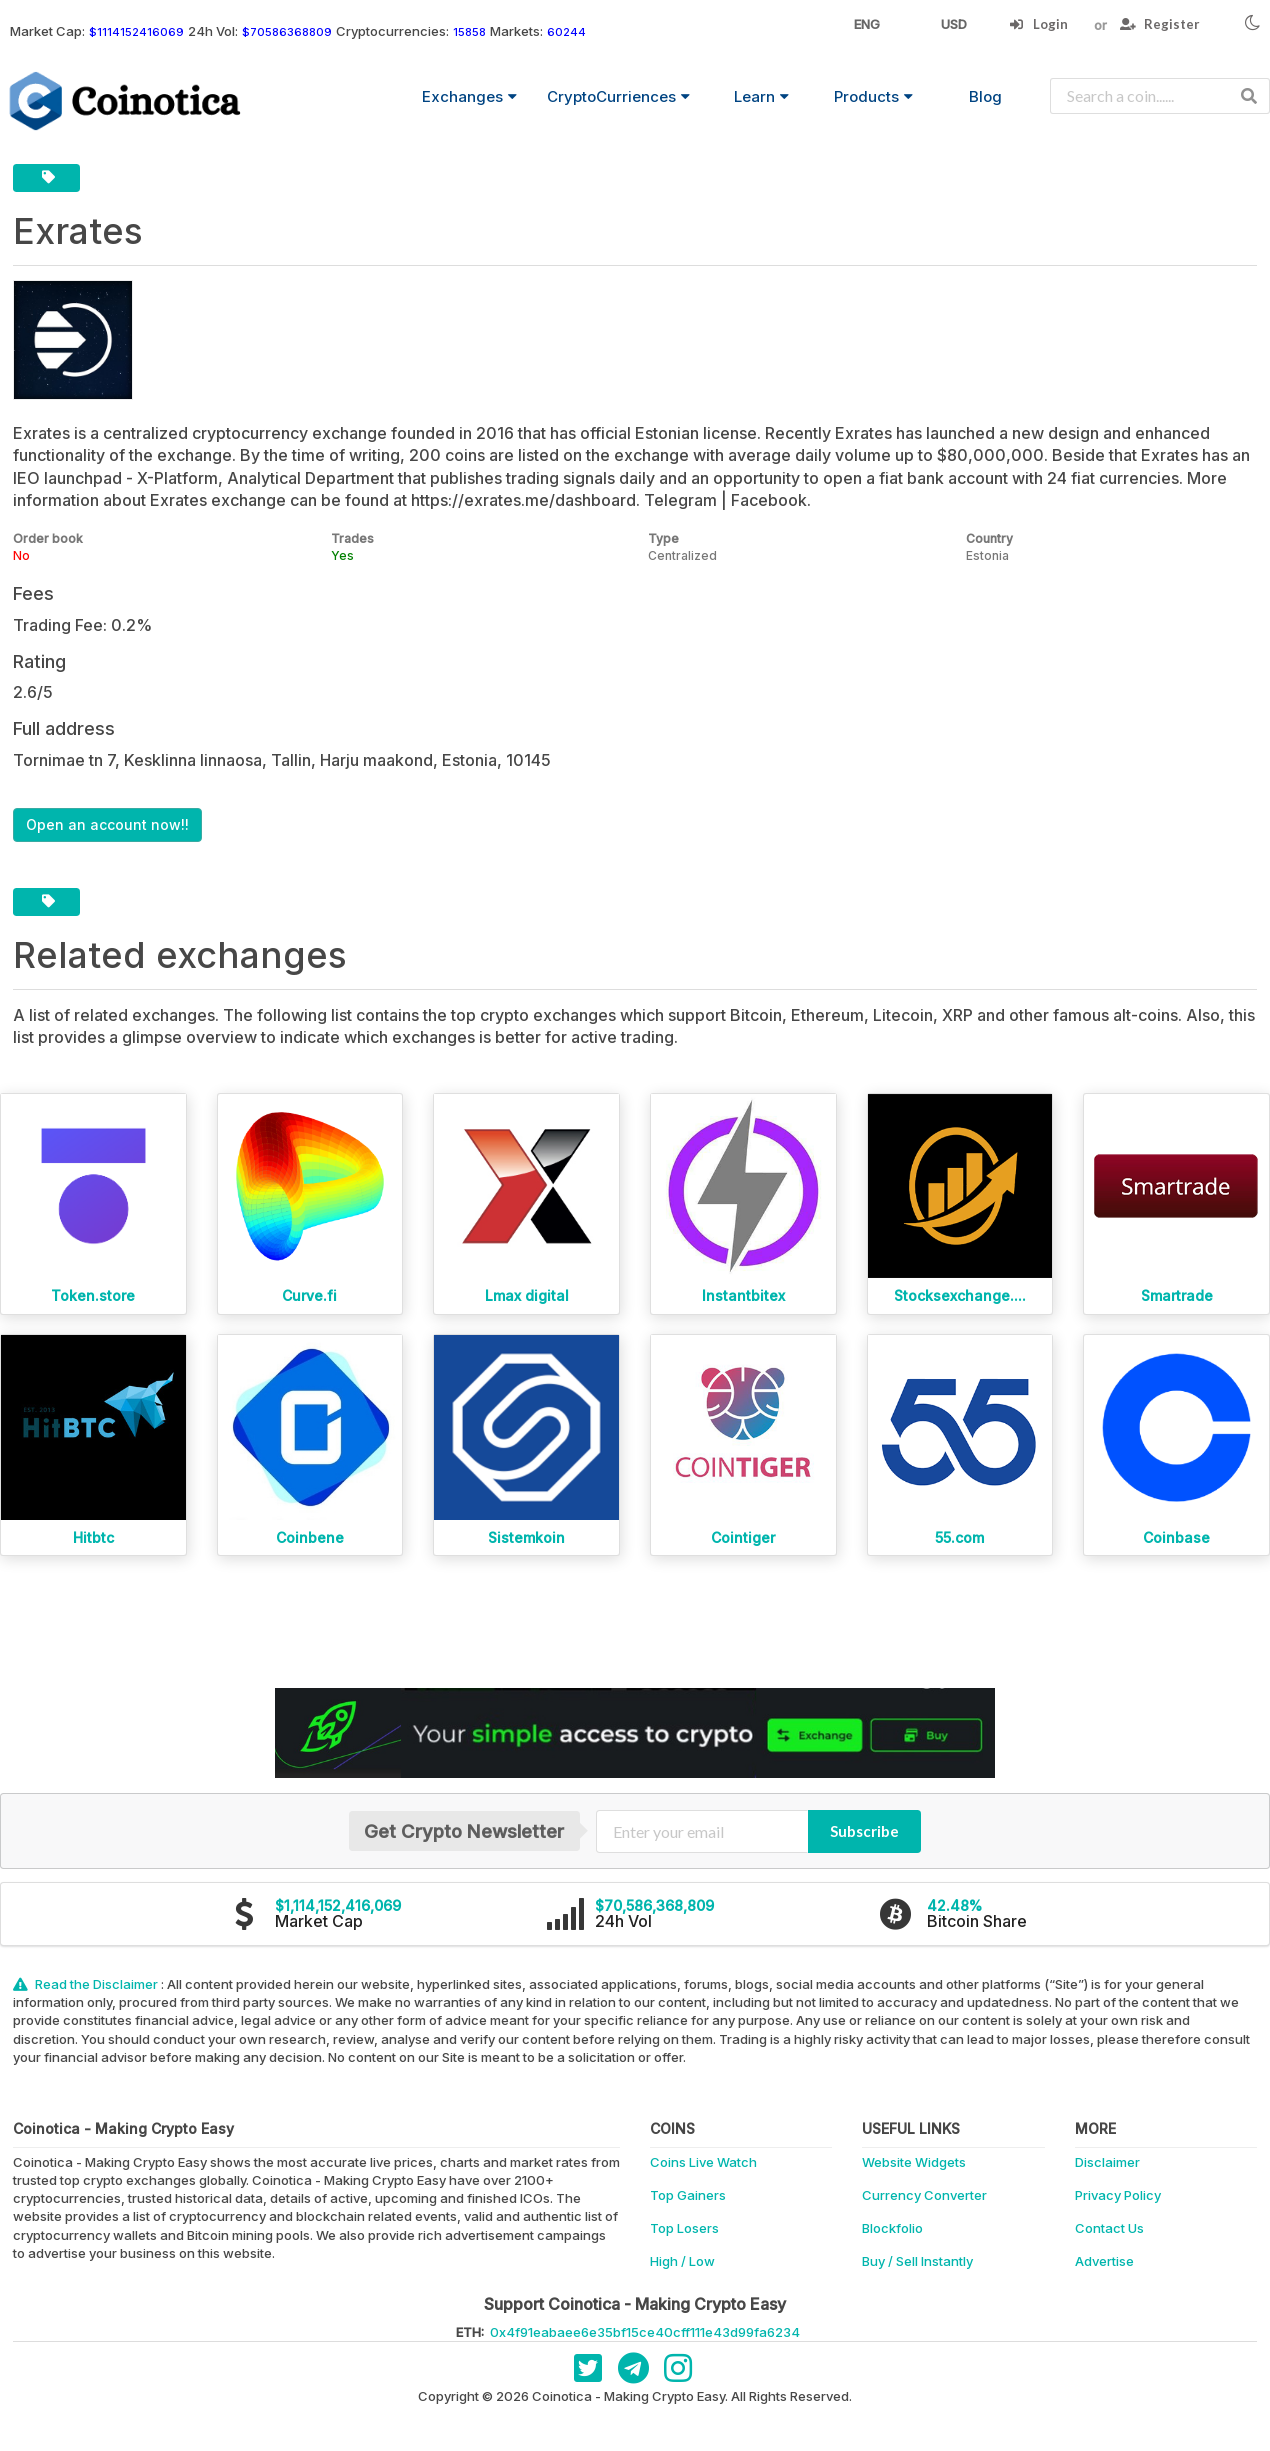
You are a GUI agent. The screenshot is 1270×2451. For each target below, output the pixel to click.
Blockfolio (892, 2228)
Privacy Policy (1118, 2195)
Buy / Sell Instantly (917, 2261)
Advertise (1104, 2261)
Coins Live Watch (703, 2162)
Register (1160, 24)
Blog (985, 96)
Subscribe (864, 1831)
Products (873, 96)
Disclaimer (1107, 2162)
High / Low (682, 2261)
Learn (761, 96)
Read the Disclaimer (87, 1984)
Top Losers (684, 2228)
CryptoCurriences (618, 96)
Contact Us (1109, 2228)
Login (1038, 24)
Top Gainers (688, 2195)
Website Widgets (914, 2162)
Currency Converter (924, 2195)
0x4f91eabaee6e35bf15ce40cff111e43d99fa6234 (645, 2332)
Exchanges (469, 96)
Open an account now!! (107, 824)
